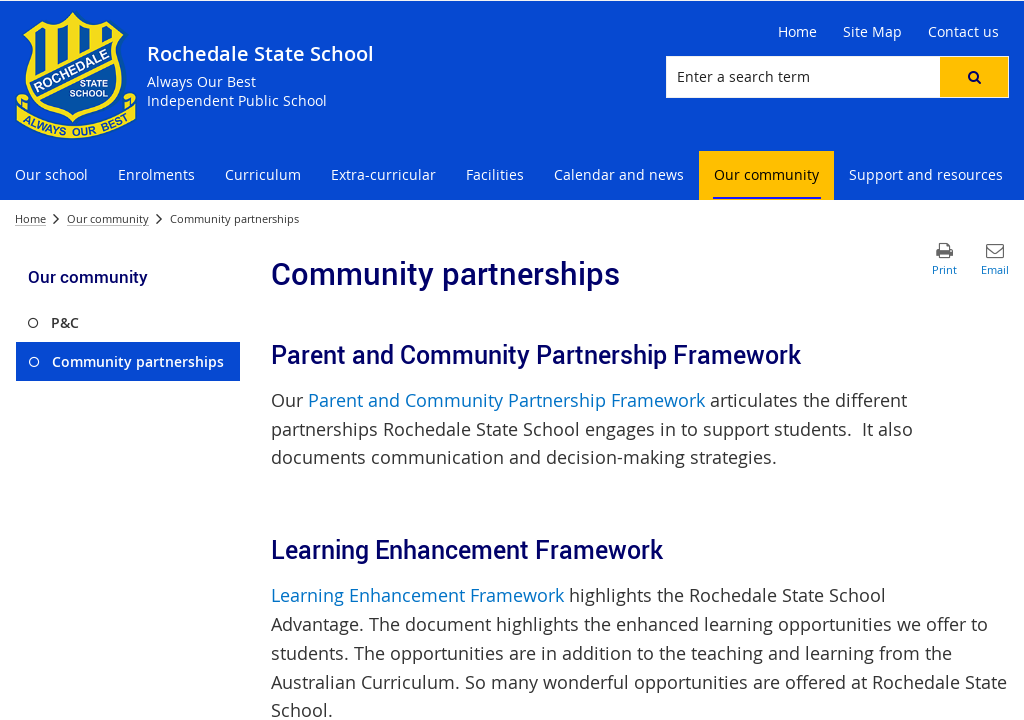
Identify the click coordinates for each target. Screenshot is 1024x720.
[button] (974, 77)
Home (30, 218)
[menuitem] (51, 175)
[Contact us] (963, 32)
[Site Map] (872, 32)
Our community (108, 218)
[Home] (797, 32)
